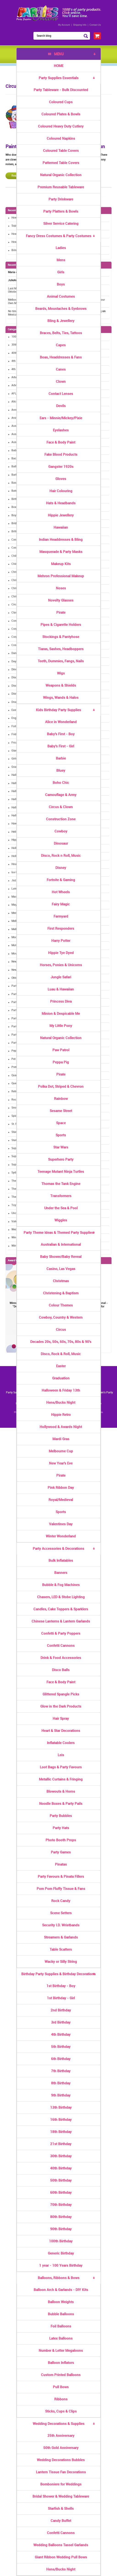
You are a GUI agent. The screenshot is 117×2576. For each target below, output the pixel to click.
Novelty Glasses (60, 600)
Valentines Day (61, 1524)
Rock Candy (60, 1901)
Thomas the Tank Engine (60, 1184)
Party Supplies (15, 1392)
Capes (61, 345)
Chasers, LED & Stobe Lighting (61, 1597)
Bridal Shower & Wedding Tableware (61, 2496)
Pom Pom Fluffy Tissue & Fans (61, 1889)
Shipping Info (79, 25)
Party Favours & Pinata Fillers (61, 1877)
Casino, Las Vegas (60, 1269)
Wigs (61, 673)
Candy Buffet (61, 2521)
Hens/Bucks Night (60, 1403)
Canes (61, 370)
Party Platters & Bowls (60, 212)
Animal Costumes (61, 297)
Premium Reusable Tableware (61, 187)
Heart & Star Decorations (60, 1731)
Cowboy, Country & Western (61, 1318)
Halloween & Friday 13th (61, 1390)
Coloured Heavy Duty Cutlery (61, 126)
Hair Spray (61, 1719)
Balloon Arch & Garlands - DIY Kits (61, 2290)
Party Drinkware (61, 199)
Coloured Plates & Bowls (60, 114)
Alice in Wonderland (61, 722)
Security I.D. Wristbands (60, 1925)
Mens (61, 260)
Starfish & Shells (61, 2509)
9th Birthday (61, 2095)
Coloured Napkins (61, 139)
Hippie (15, 839)
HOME (58, 66)
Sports (61, 1135)
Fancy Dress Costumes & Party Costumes (58, 236)
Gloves (60, 479)
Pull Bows (61, 2387)
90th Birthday (61, 2229)
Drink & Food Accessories (61, 1658)
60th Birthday (61, 2193)
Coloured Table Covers (61, 151)
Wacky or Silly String (61, 1962)
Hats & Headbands (61, 503)
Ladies (61, 248)
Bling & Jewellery (60, 321)
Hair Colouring (60, 491)
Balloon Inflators (61, 2363)
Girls (60, 272)
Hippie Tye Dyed (61, 953)
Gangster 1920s (60, 467)
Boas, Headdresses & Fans (61, 357)
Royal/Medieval (61, 1500)
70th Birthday (61, 2205)
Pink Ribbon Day (61, 1488)
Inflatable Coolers (61, 1743)
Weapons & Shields (61, 686)
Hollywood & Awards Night (61, 1427)
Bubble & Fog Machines (61, 1585)
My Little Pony (60, 1026)
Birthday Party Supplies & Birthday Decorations (58, 1974)
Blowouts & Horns (60, 1792)
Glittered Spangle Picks (61, 1694)
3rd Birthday (61, 2022)
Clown (61, 382)
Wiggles (60, 1220)
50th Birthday (61, 2180)
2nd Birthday (61, 2010)
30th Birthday (61, 2156)
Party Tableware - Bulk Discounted (61, 90)
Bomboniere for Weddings (61, 2484)
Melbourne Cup (61, 1451)
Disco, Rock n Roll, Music (61, 856)
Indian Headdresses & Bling (61, 540)
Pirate (60, 613)
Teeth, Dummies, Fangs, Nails (61, 661)
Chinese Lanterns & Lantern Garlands (61, 1621)
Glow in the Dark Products (60, 1706)
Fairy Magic (61, 904)
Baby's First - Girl (60, 746)
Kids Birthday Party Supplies (58, 710)
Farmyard (61, 916)
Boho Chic (61, 783)
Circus (61, 1330)
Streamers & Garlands (61, 1937)
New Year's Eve (61, 1463)
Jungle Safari (61, 977)
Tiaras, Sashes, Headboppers (61, 649)
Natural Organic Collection (61, 175)
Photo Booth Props (61, 1840)
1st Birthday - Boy (60, 1986)
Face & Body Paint (60, 442)
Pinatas (61, 1864)
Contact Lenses (61, 394)
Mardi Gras (60, 1439)
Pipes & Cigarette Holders (61, 625)
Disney (60, 868)
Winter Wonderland (61, 1536)
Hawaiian (61, 528)
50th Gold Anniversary (61, 2448)
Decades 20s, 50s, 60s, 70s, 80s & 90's (60, 1342)
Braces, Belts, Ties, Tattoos (61, 333)
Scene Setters (61, 1913)
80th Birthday (61, 2217)
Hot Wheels (61, 892)
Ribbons (61, 2399)
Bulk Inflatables (61, 1561)
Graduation (61, 1378)
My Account (64, 25)
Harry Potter (60, 941)
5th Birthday (61, 2047)
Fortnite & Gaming (61, 880)
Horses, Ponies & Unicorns (61, 965)
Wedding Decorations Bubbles (61, 2460)
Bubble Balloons (61, 2314)
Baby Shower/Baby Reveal (61, 1257)
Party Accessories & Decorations (58, 1549)
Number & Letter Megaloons (61, 2351)
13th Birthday (61, 2108)
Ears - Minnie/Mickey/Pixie (61, 418)
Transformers (60, 1196)
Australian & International (61, 1245)
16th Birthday (61, 2120)
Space (61, 1123)
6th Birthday (61, 2059)
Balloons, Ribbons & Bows (58, 2278)
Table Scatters (61, 1950)
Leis (61, 1755)
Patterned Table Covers (61, 163)
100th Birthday (61, 2241)
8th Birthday (61, 2083)
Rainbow (61, 1099)
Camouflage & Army (60, 795)
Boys (61, 284)
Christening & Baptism (61, 1293)
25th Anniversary (60, 2436)
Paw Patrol (60, 1050)
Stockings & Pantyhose (60, 637)
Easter (61, 1366)
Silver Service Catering (61, 224)
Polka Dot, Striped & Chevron (61, 1087)
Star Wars (60, 1147)
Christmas (61, 1281)
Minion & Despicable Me (61, 1014)
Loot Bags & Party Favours (61, 1767)
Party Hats (61, 1828)
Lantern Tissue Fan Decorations (61, 2472)
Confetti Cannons (61, 1646)
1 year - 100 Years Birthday (60, 2266)
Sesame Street (61, 1111)
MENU (72, 54)
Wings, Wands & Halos (61, 698)
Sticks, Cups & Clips (61, 2411)
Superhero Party (60, 1160)
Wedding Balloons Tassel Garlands (60, 2545)
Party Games (61, 1852)
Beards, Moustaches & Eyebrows (61, 309)
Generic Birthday (61, 2253)
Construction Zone (61, 819)
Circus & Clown (61, 807)
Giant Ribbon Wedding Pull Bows (61, 2557)
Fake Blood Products (60, 455)
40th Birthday (61, 2168)
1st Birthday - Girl (61, 1998)
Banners (60, 1573)
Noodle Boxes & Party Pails (60, 1804)
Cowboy (60, 831)
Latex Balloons (61, 2338)
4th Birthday (61, 2035)
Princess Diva (61, 1002)
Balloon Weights (61, 2302)
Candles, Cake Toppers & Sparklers (60, 1609)
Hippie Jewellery (61, 515)
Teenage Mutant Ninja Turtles (61, 1172)
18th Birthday (61, 2132)
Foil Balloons (61, 2326)
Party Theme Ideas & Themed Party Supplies (59, 1233)
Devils (61, 406)
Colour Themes (61, 1305)
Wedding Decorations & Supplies (58, 2424)
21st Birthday (60, 2144)
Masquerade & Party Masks (60, 552)
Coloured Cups (61, 102)
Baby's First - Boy (61, 734)
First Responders (60, 929)
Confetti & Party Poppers (60, 1634)
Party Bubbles (61, 1816)
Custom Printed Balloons (61, 2375)
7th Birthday (61, 2071)
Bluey (60, 771)
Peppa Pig (61, 1062)
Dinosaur (61, 844)
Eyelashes (61, 430)
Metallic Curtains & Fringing (61, 1779)
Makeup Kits (61, 564)
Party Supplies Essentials (59, 78)
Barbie (61, 758)
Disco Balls (61, 1670)
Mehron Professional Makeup (61, 576)
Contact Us (95, 25)
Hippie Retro (61, 1415)
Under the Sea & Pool (61, 1208)
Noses (61, 588)
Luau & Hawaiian (61, 989)
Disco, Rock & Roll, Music (61, 1354)
